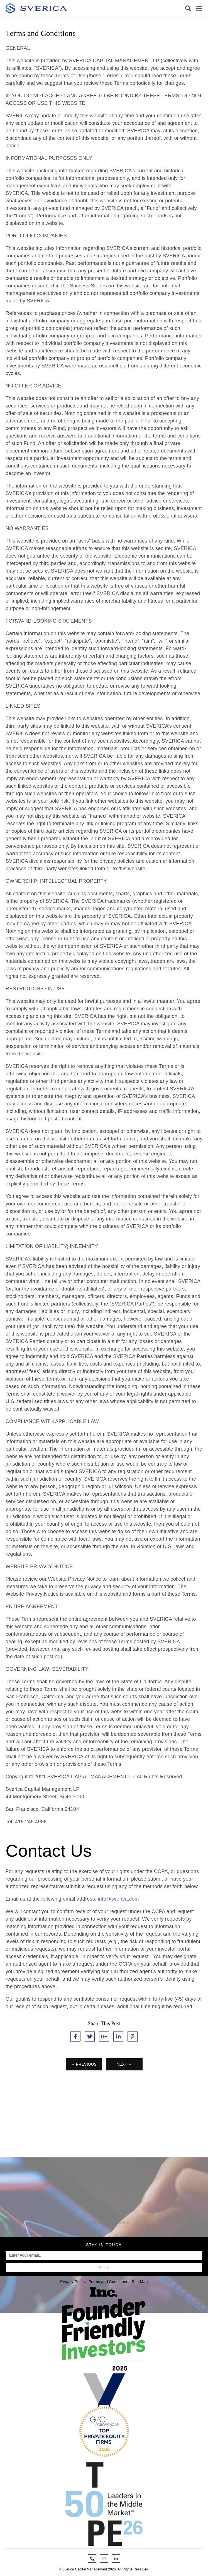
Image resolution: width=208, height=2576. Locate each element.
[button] (188, 8)
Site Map (140, 2281)
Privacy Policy (72, 2281)
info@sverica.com (118, 1899)
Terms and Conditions (108, 2281)
